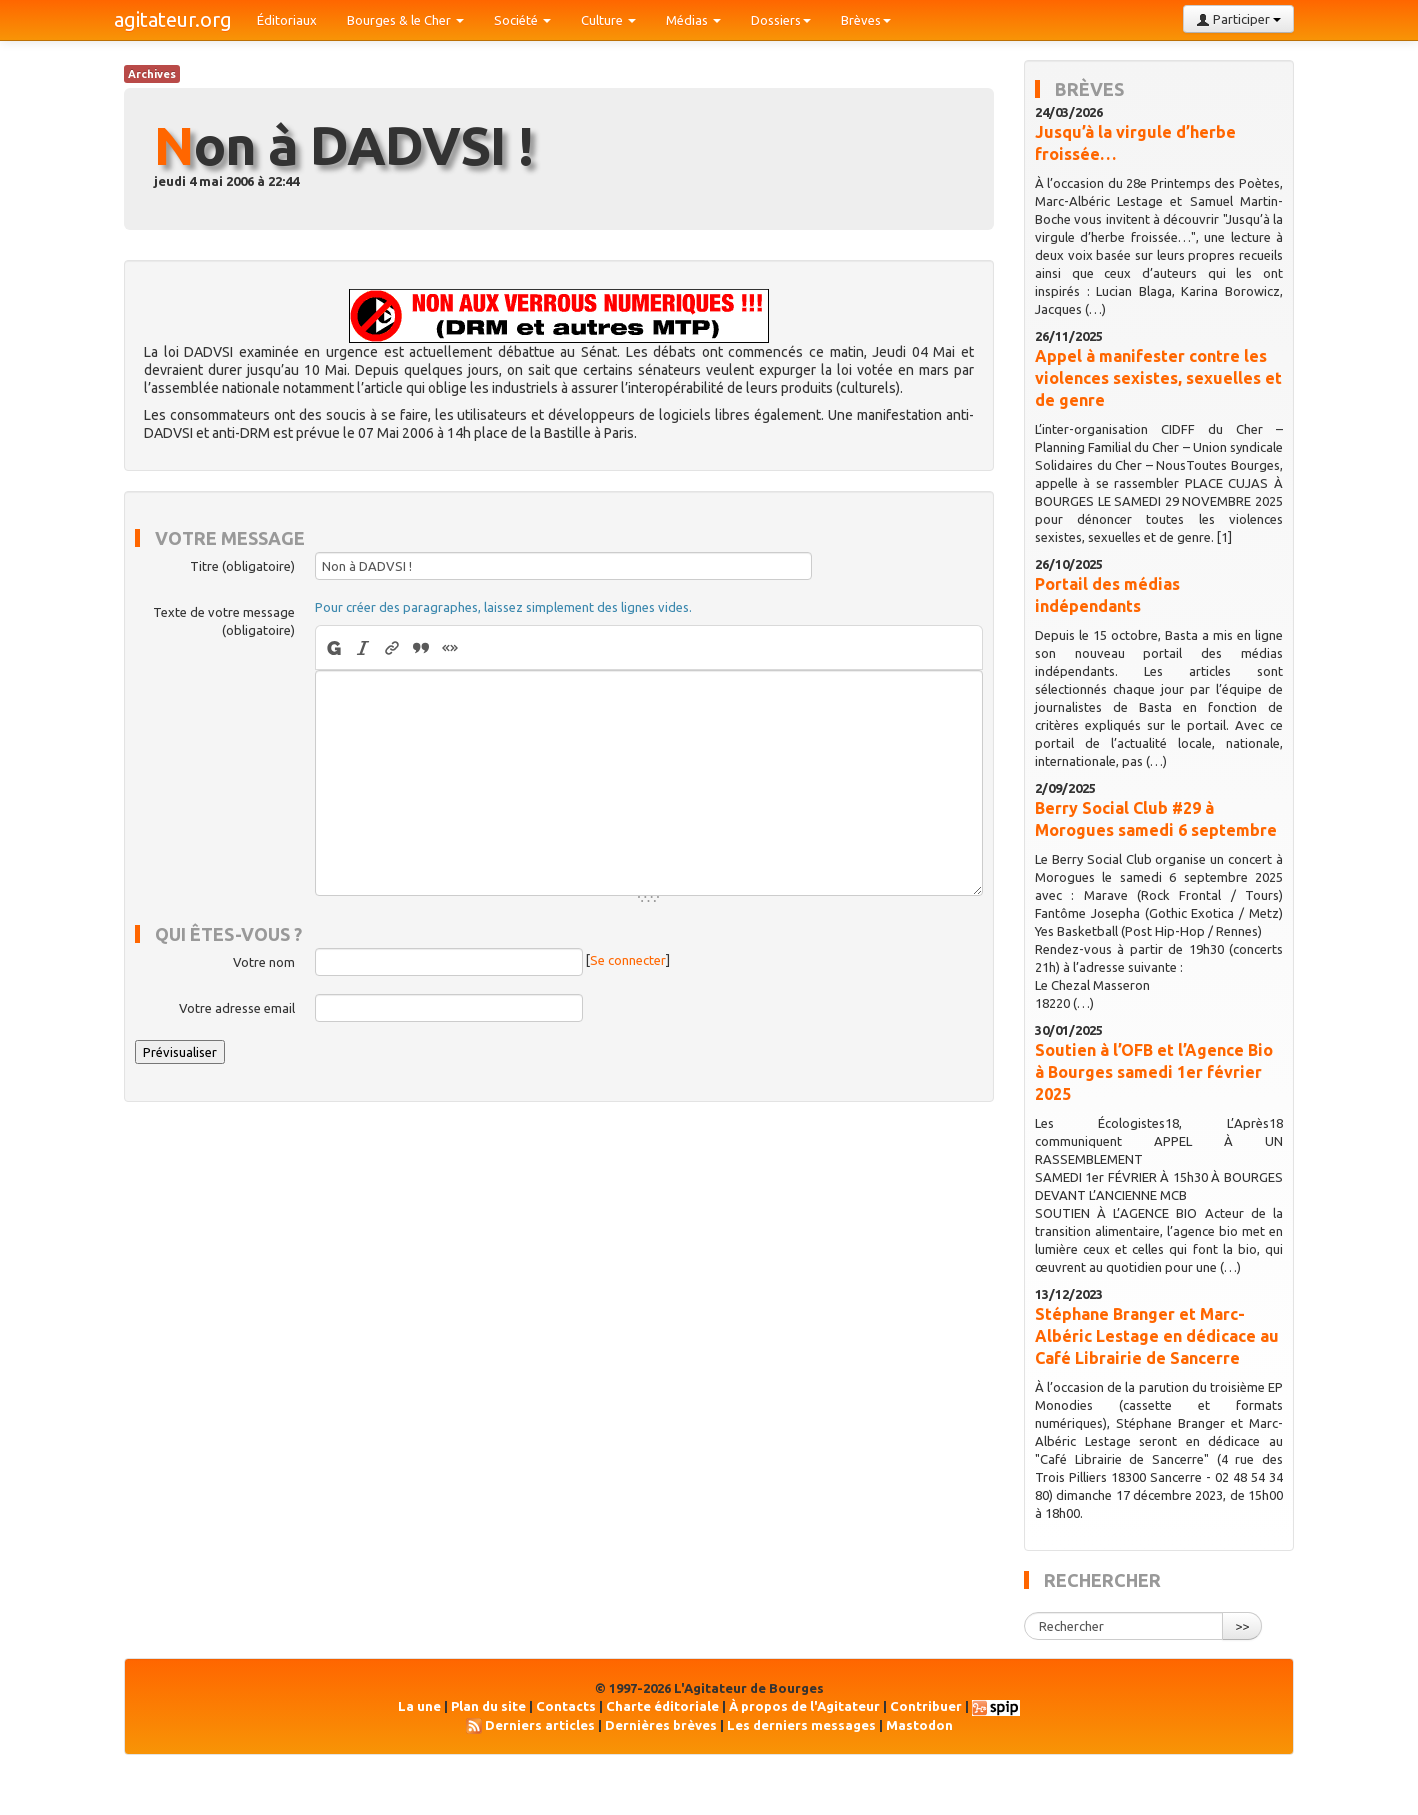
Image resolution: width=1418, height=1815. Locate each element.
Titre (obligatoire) (242, 566)
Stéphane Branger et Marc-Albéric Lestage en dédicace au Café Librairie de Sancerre (1157, 1336)
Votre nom (264, 962)
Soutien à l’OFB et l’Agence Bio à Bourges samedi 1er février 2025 (1154, 1072)
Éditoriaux (287, 20)
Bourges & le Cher (405, 20)
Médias (693, 20)
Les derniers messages (801, 1725)
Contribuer (926, 1706)
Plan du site (488, 1706)
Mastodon (919, 1725)
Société (522, 20)
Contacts (566, 1706)
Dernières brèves (661, 1725)
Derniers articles (540, 1725)
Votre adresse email (237, 1008)
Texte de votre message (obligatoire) (224, 621)
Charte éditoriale (662, 1706)
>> (1242, 1626)
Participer (1238, 19)
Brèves (866, 20)
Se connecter (628, 961)
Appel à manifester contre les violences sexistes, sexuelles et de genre (1158, 378)
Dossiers (781, 20)
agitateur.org (173, 19)
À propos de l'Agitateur (804, 1706)
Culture (608, 20)
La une (419, 1706)
